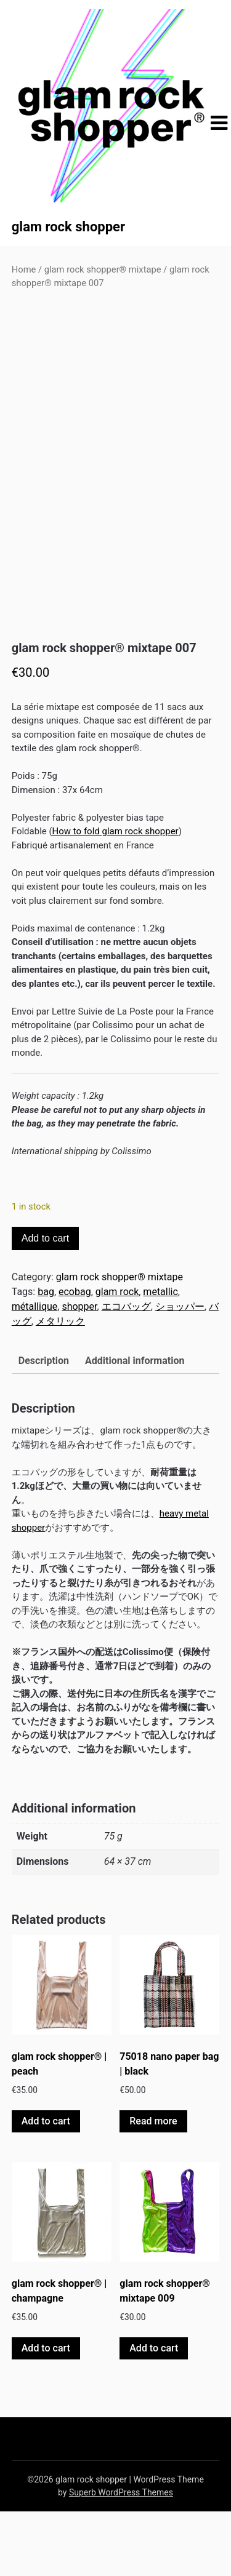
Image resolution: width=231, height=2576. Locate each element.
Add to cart (45, 1303)
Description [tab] (43, 1426)
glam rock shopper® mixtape (102, 269)
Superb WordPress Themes (121, 2557)
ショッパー (180, 1372)
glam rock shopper (68, 226)
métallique (35, 1372)
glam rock (117, 1357)
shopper (79, 1372)
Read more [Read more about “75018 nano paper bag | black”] (153, 2185)
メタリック (60, 1386)
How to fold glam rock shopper (115, 895)
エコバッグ (126, 1372)
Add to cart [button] (46, 2185)
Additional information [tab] (134, 1426)
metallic (160, 1357)
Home (24, 269)
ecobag (75, 1357)
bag (46, 1357)
